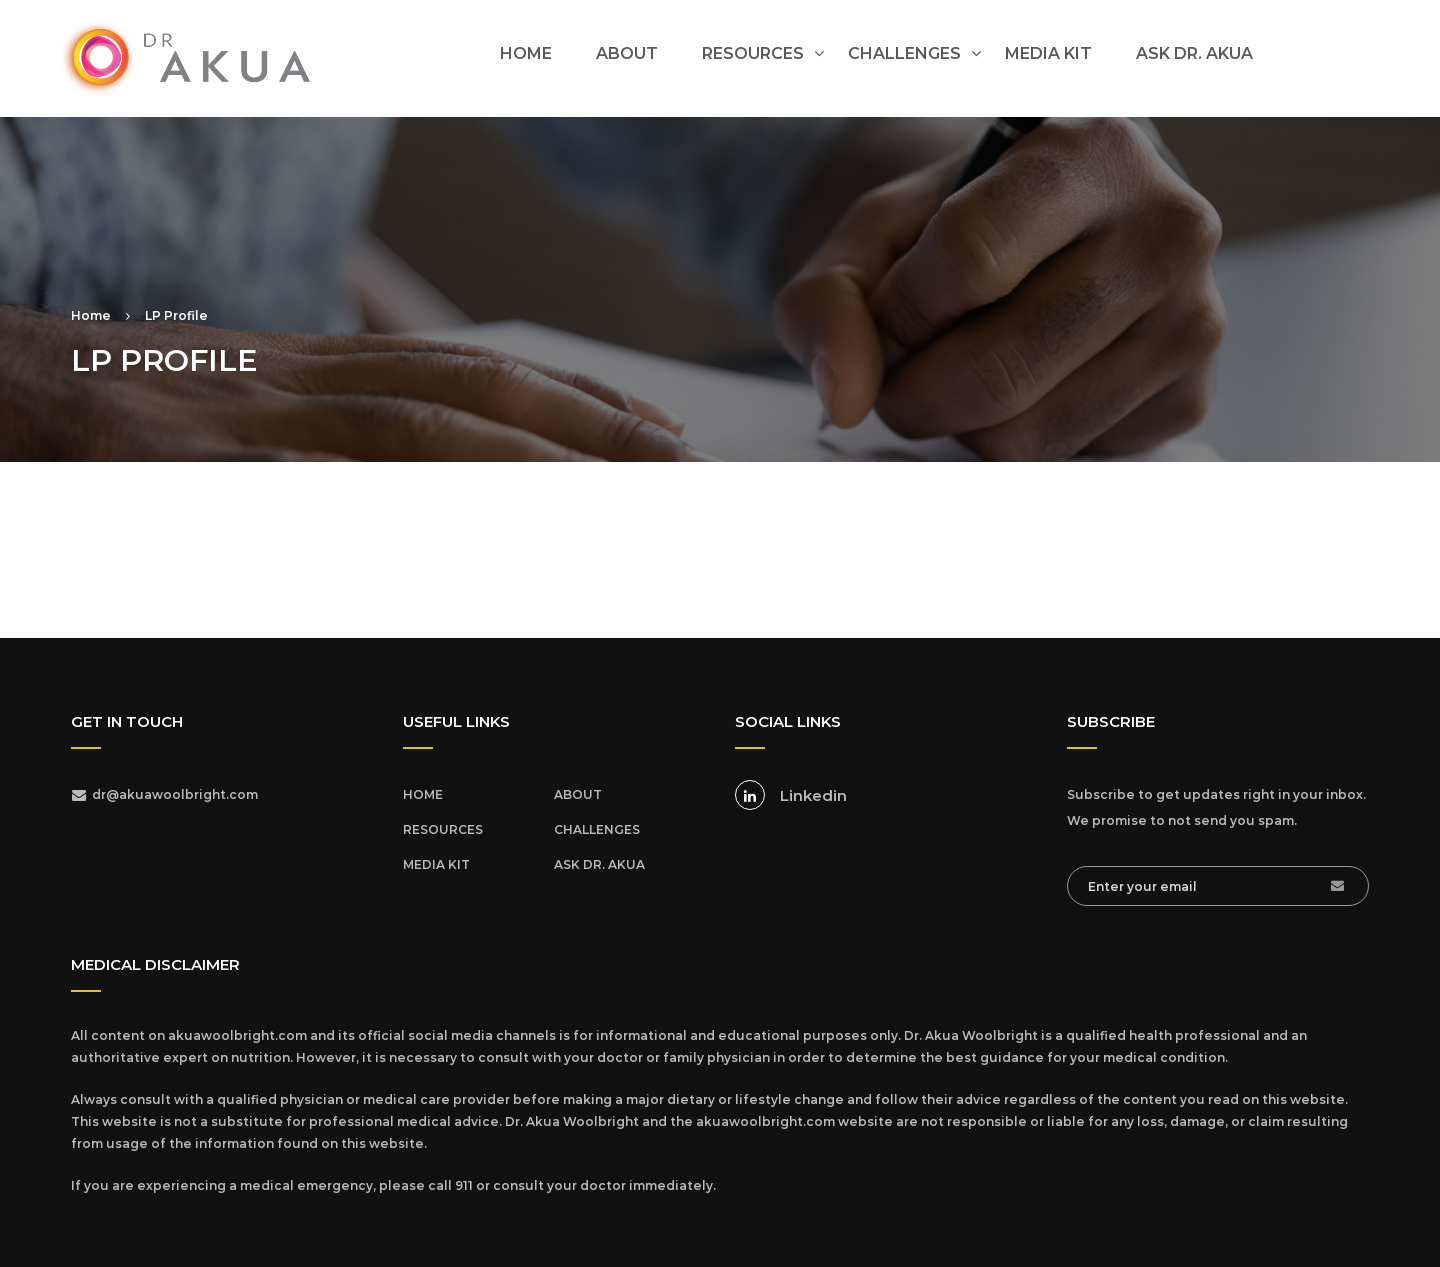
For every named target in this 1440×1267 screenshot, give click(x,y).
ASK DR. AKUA (1194, 53)
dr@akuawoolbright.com (175, 794)
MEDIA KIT (1048, 53)
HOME (526, 53)
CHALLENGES (904, 53)
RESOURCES (753, 53)
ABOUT (627, 53)
